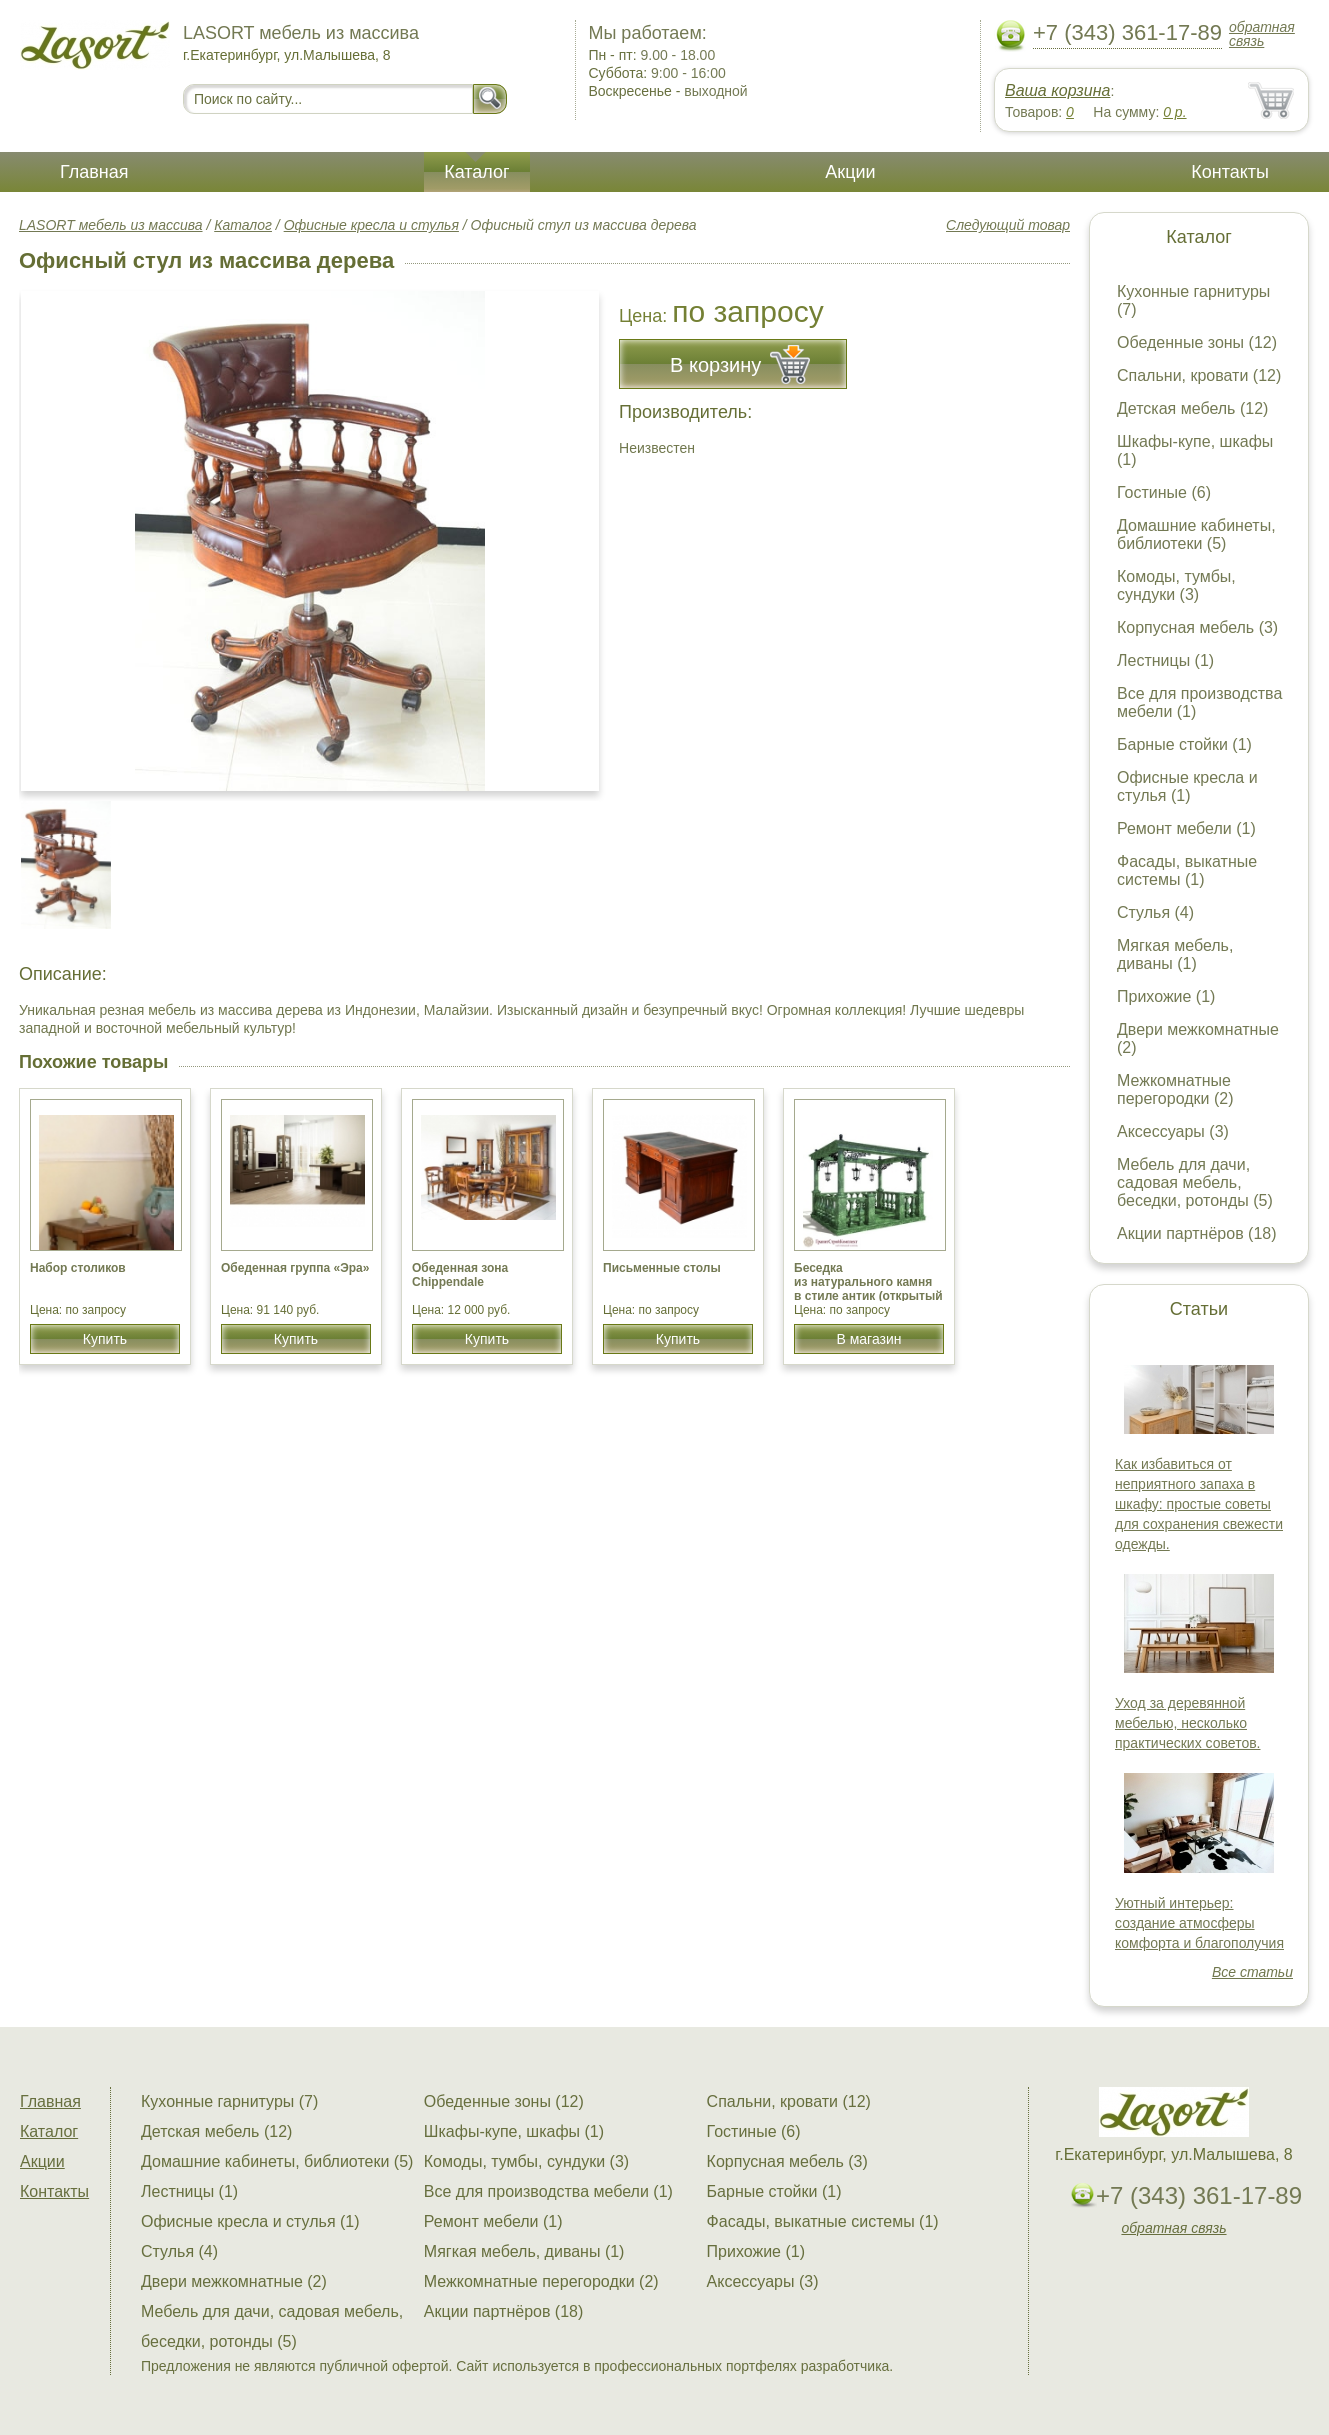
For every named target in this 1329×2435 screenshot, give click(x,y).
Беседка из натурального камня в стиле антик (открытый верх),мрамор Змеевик (868, 1289)
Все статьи (1252, 1972)
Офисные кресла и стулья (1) (1187, 786)
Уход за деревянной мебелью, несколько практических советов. (1188, 1723)
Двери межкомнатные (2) (234, 2281)
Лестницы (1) (1165, 660)
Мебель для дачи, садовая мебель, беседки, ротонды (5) (1195, 1182)
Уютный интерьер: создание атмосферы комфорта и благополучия (1199, 1923)
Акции (850, 172)
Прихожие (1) (1166, 996)
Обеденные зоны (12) (1197, 342)
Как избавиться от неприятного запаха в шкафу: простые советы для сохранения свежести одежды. (1199, 1504)
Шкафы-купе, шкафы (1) (514, 2131)
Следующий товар (1008, 225)
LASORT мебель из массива (111, 225)
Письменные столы (662, 1268)
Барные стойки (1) (1184, 744)
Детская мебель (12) (1192, 408)
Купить (105, 1339)
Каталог (476, 172)
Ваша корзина (1057, 90)
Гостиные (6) (1164, 492)
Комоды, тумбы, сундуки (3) (1176, 585)
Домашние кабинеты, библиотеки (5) (1196, 534)
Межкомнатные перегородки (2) (1175, 1089)
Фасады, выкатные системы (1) (1187, 870)
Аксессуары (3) (1173, 1131)
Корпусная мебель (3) (1197, 627)
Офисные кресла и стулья (371, 225)
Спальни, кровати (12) (1199, 375)
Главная (94, 172)
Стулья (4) (1155, 912)
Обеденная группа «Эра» (295, 1268)
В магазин (868, 1339)
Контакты (1230, 172)
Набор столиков (78, 1268)
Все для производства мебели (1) (548, 2191)
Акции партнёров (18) (1197, 1233)
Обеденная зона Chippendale (460, 1275)
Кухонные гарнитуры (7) (229, 2101)
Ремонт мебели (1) (1186, 828)
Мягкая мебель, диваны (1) (1175, 954)
